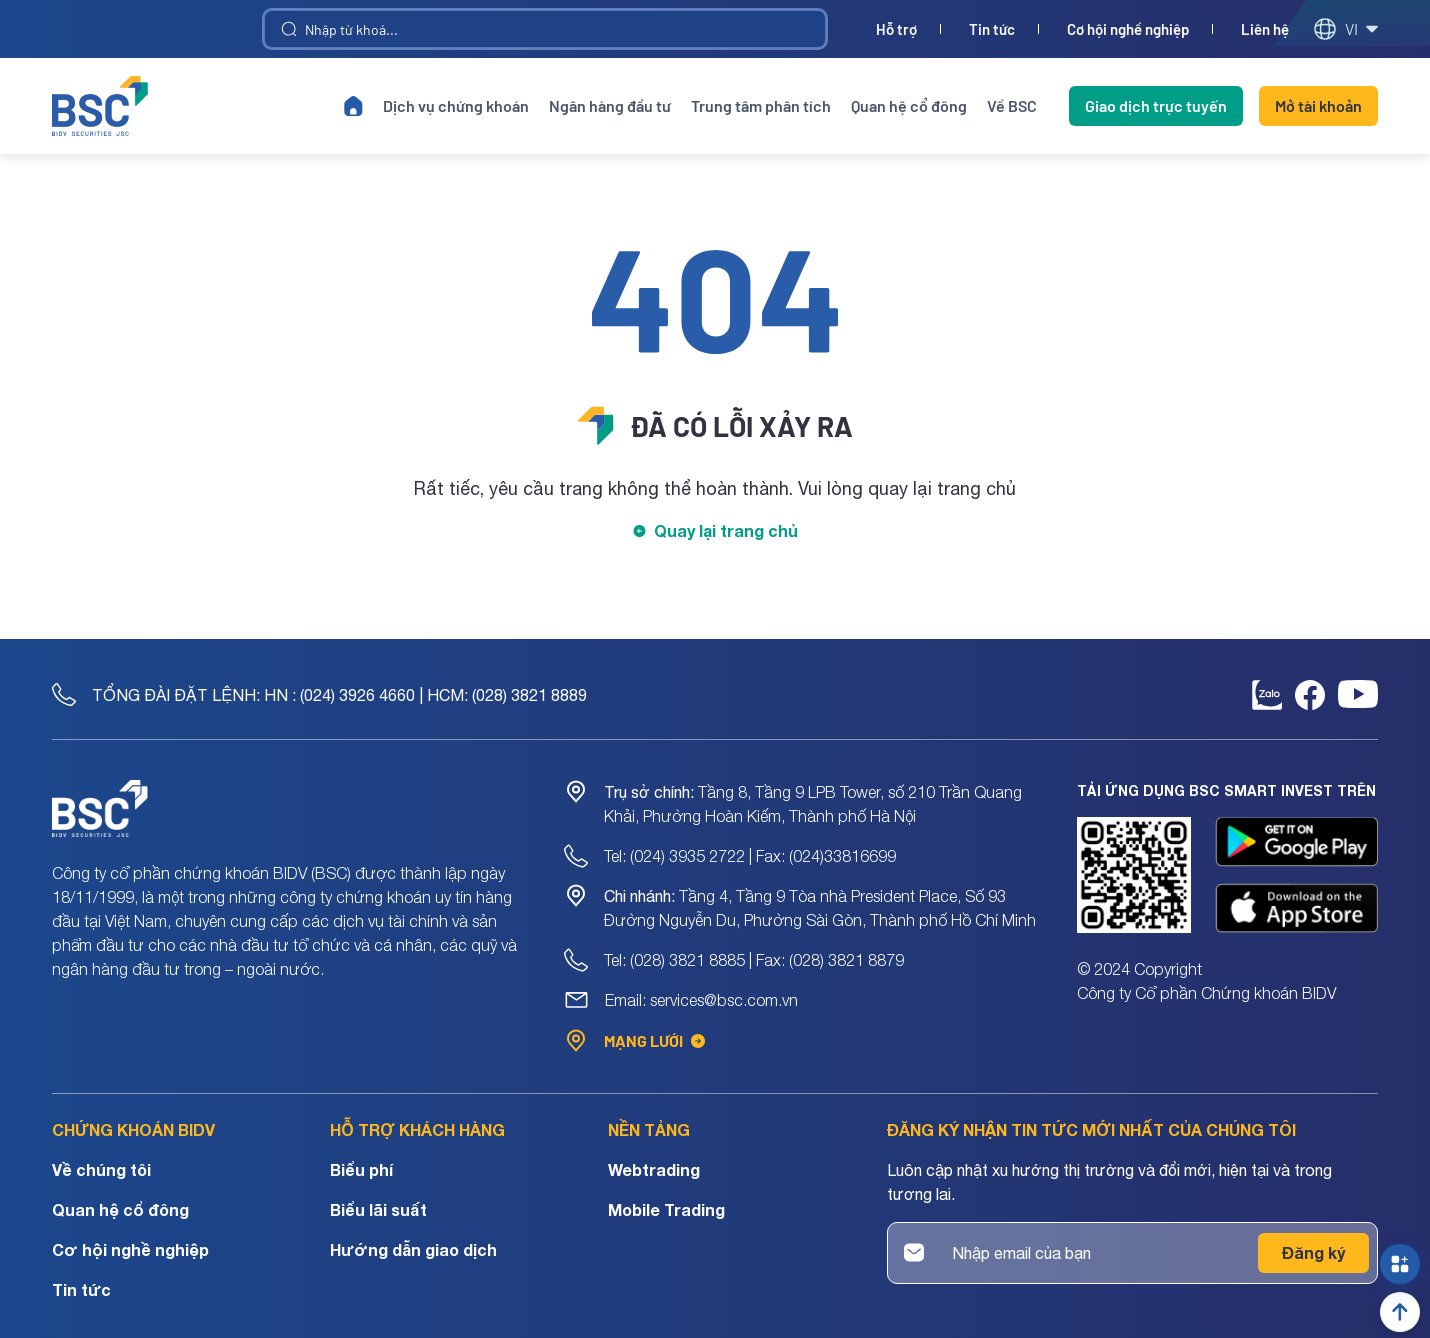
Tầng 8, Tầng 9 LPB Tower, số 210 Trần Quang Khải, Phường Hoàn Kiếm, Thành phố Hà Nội (813, 804)
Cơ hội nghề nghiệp (1128, 29)
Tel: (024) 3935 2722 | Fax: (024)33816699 (750, 856)
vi (1345, 29)
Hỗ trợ (896, 29)
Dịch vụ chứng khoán (456, 105)
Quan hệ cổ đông (909, 105)
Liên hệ (1265, 29)
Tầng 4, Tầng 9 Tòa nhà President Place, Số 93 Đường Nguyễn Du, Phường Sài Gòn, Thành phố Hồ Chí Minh (820, 908)
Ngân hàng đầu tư (610, 105)
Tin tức (992, 29)
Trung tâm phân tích (761, 105)
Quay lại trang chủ (726, 530)
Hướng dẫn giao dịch (413, 1249)
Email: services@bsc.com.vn (701, 1000)
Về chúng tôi (101, 1169)
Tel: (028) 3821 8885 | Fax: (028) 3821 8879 (754, 960)
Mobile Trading (666, 1209)
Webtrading (654, 1169)
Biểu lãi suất (378, 1209)
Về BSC (1012, 105)
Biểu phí (361, 1169)
